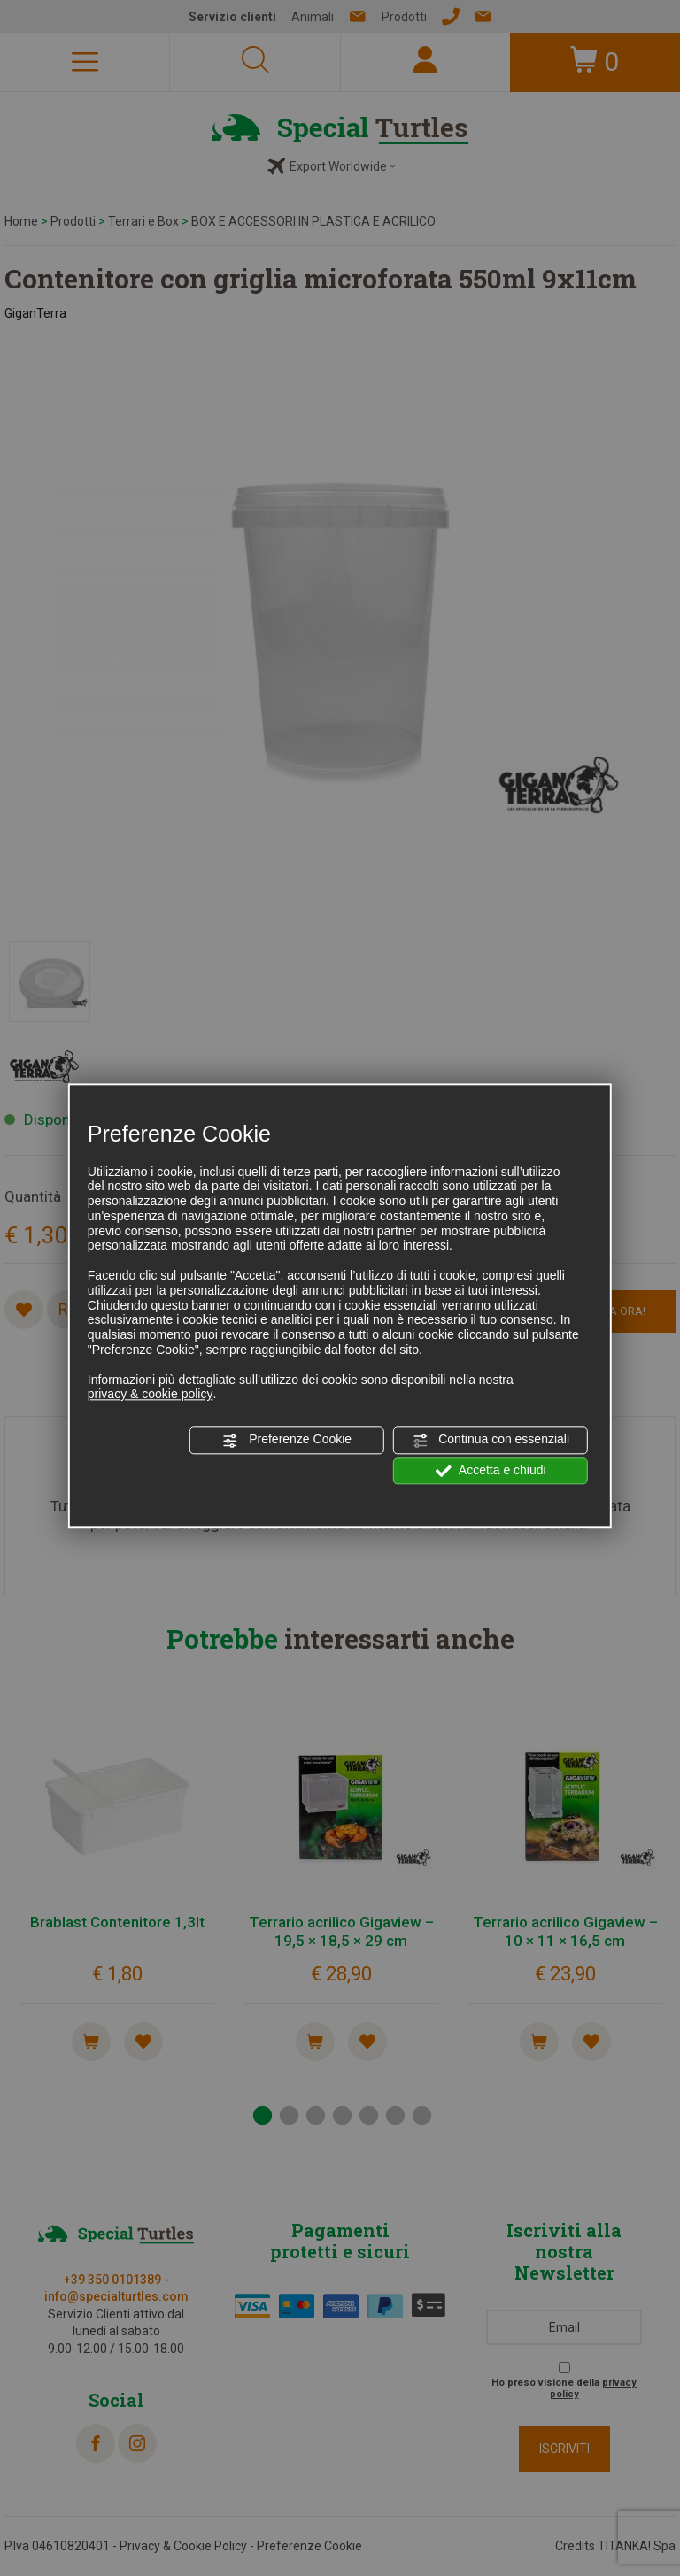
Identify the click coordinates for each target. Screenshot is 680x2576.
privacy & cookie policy (150, 1395)
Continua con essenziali (490, 1441)
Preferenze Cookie (287, 1441)
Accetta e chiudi (491, 1471)
